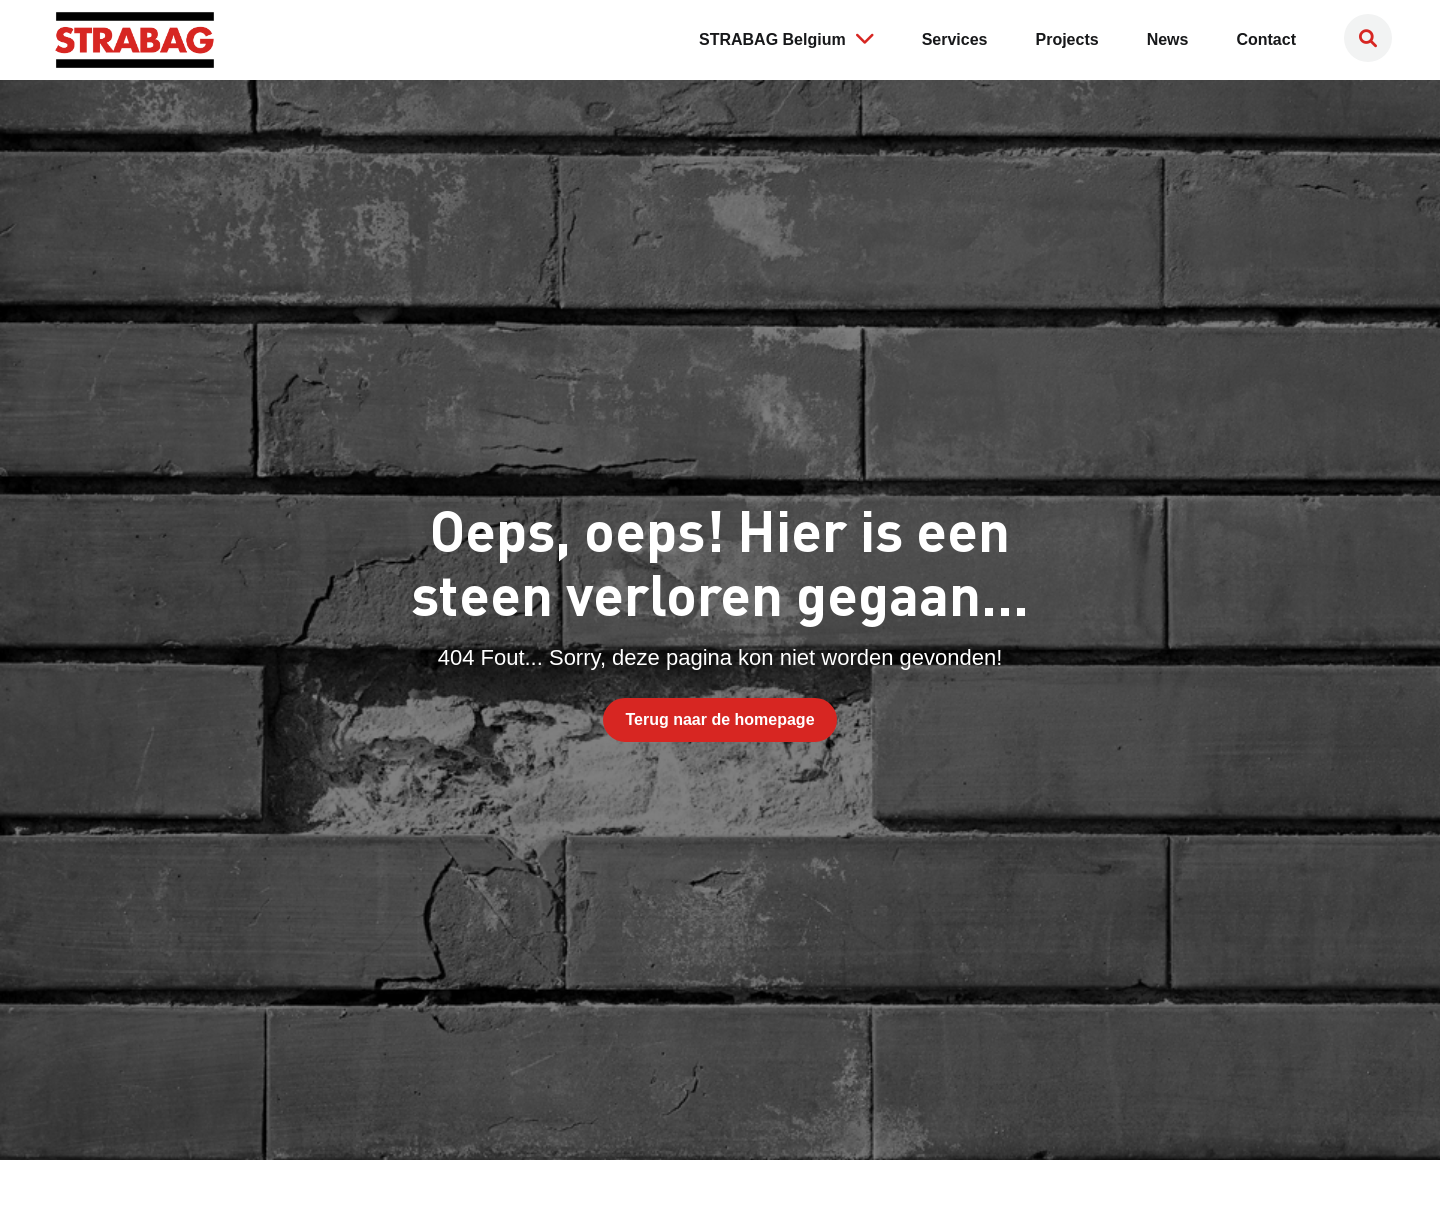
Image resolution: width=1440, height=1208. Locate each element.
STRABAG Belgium (786, 38)
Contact (1266, 39)
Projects (1067, 39)
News (1168, 39)
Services (955, 39)
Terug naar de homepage (719, 719)
